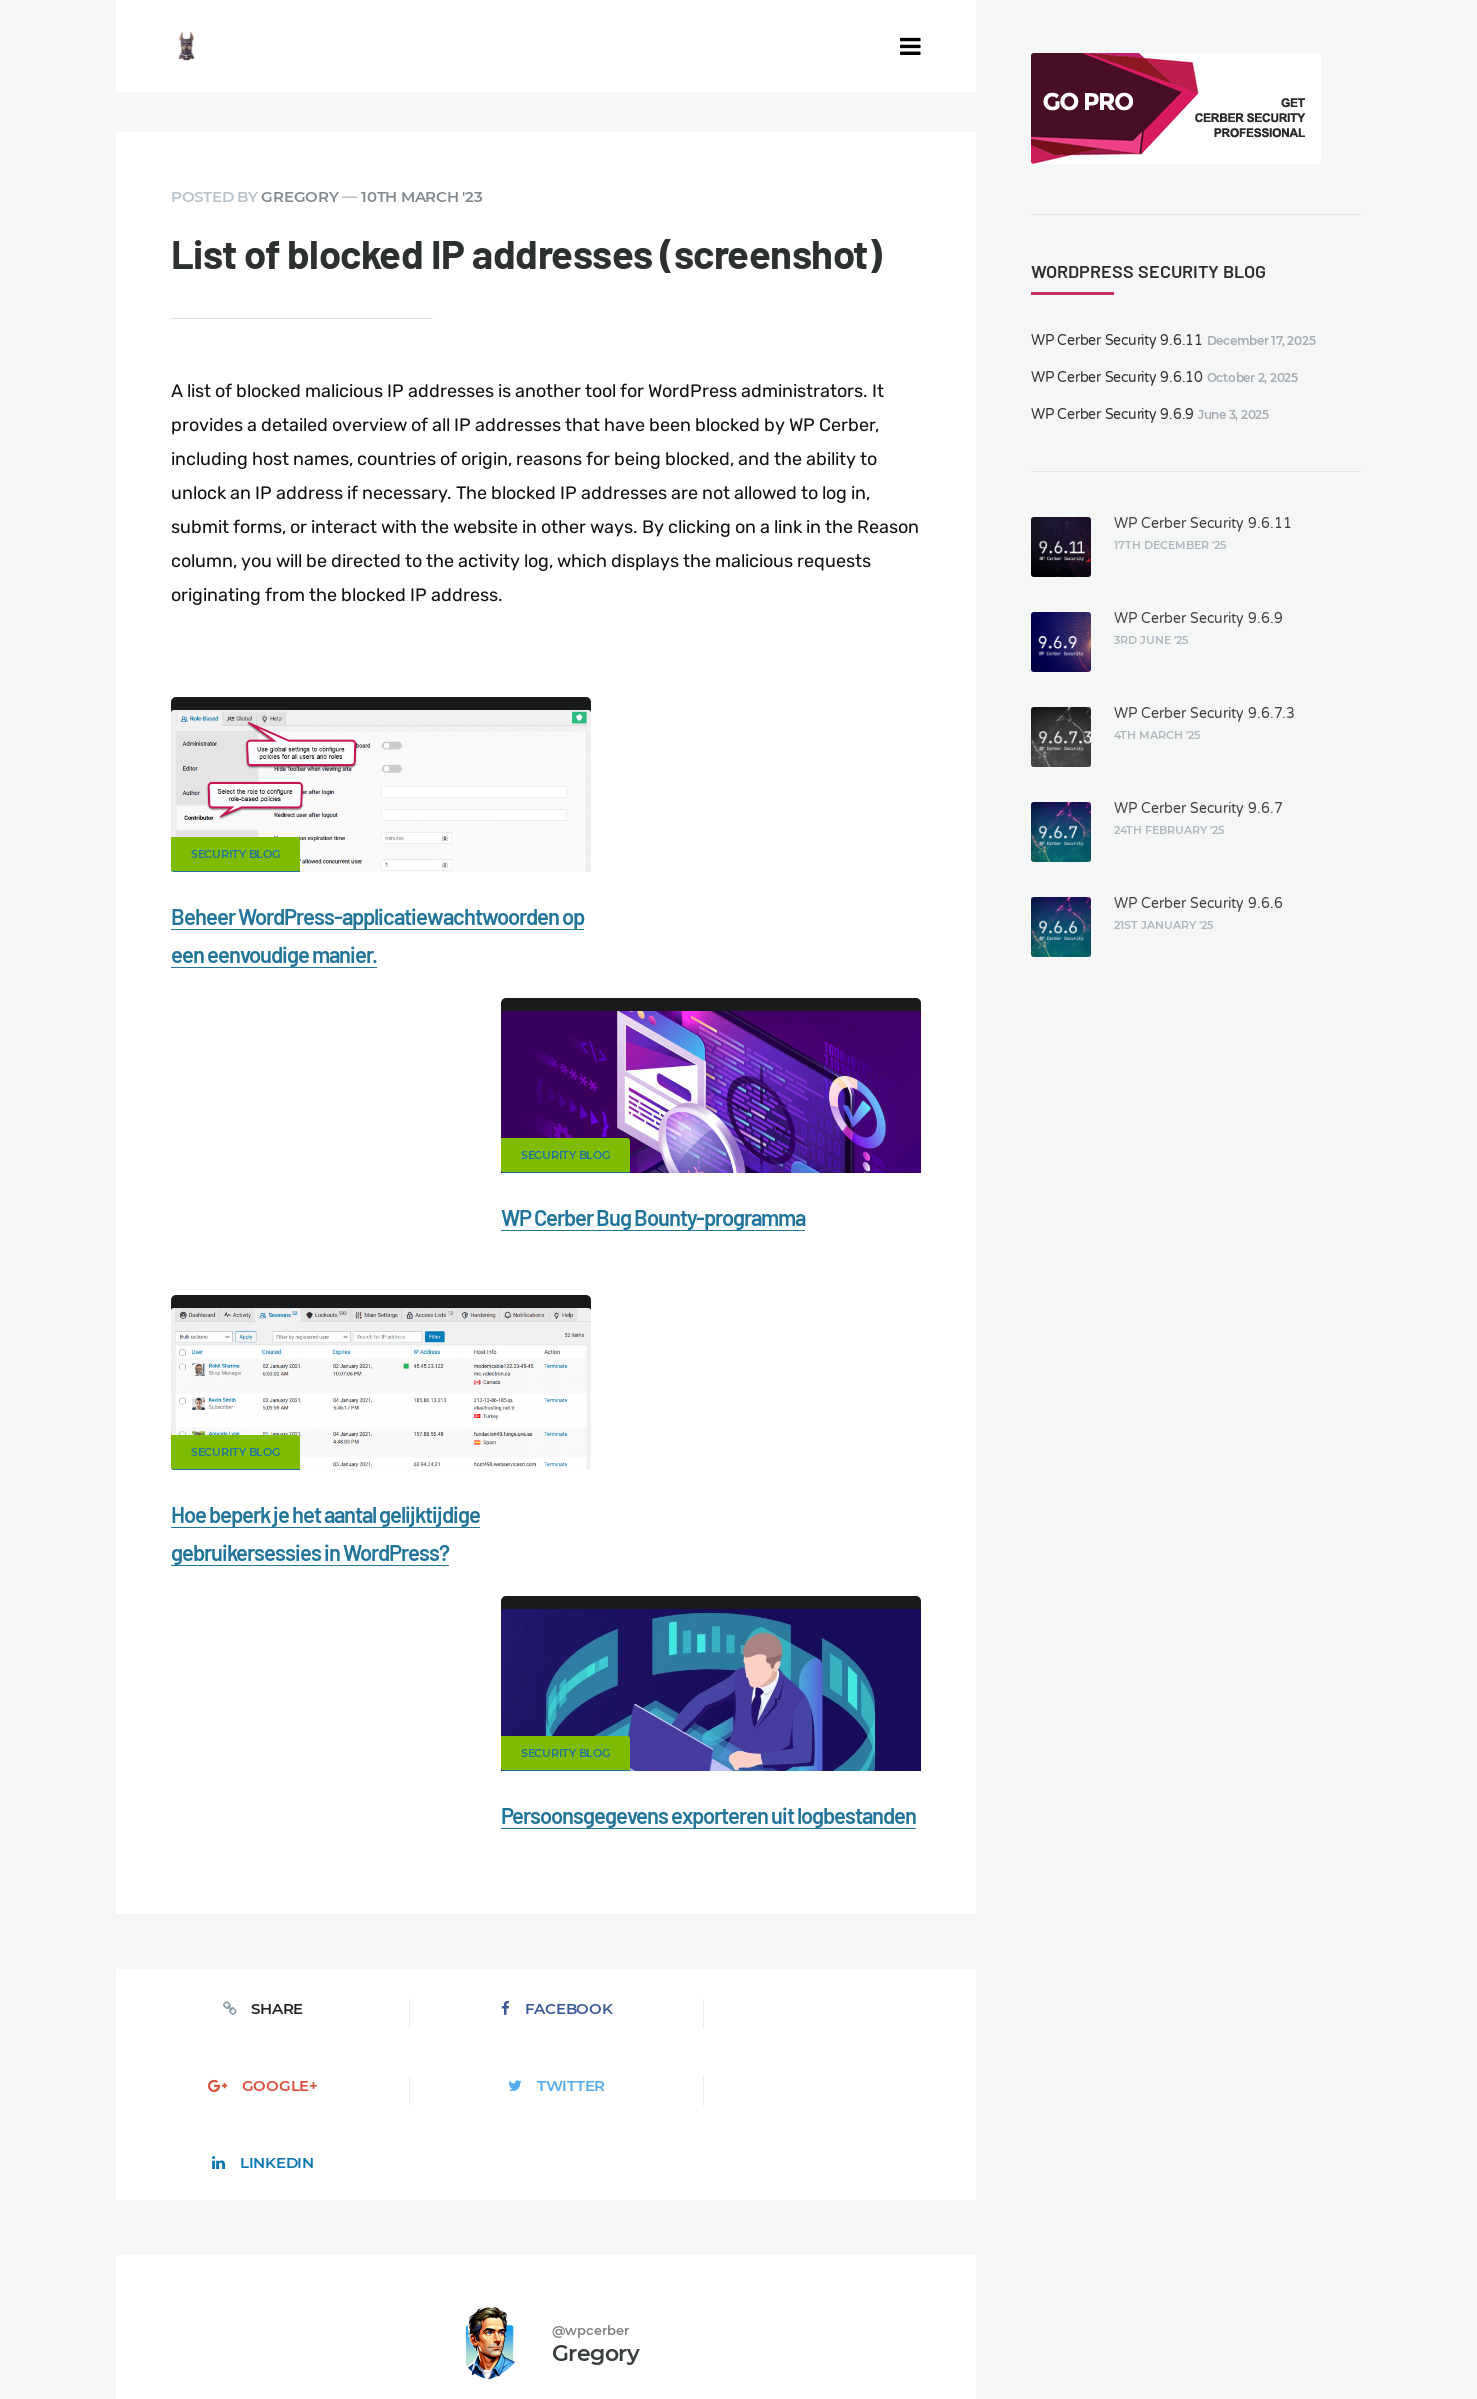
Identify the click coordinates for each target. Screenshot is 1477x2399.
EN (930, 2335)
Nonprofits (276, 2277)
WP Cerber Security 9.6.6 (1198, 903)
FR (999, 2335)
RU (1022, 2335)
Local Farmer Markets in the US (563, 2311)
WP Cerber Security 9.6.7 (1198, 808)
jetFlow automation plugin (839, 2335)
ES (977, 2335)
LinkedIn (890, 1520)
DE (955, 2335)
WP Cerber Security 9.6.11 (1117, 340)
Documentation (484, 2243)
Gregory (299, 196)
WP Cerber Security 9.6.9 (1112, 414)
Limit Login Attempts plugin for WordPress (524, 2335)
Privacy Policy (1247, 2243)
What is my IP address (1088, 2243)
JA (1105, 2335)
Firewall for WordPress (900, 2243)
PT (1084, 2335)
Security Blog (235, 854)
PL (1046, 2335)
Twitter (717, 1520)
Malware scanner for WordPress (681, 2243)
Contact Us (355, 2243)
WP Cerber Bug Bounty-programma (724, 916)
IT (1064, 2335)
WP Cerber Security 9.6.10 (1117, 377)
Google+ (546, 1520)
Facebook (374, 1520)
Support (173, 2277)
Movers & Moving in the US (339, 2311)
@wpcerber (590, 1688)
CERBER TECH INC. (212, 2243)
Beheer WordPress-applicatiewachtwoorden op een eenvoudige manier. (310, 954)
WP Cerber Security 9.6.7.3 (1204, 713)
